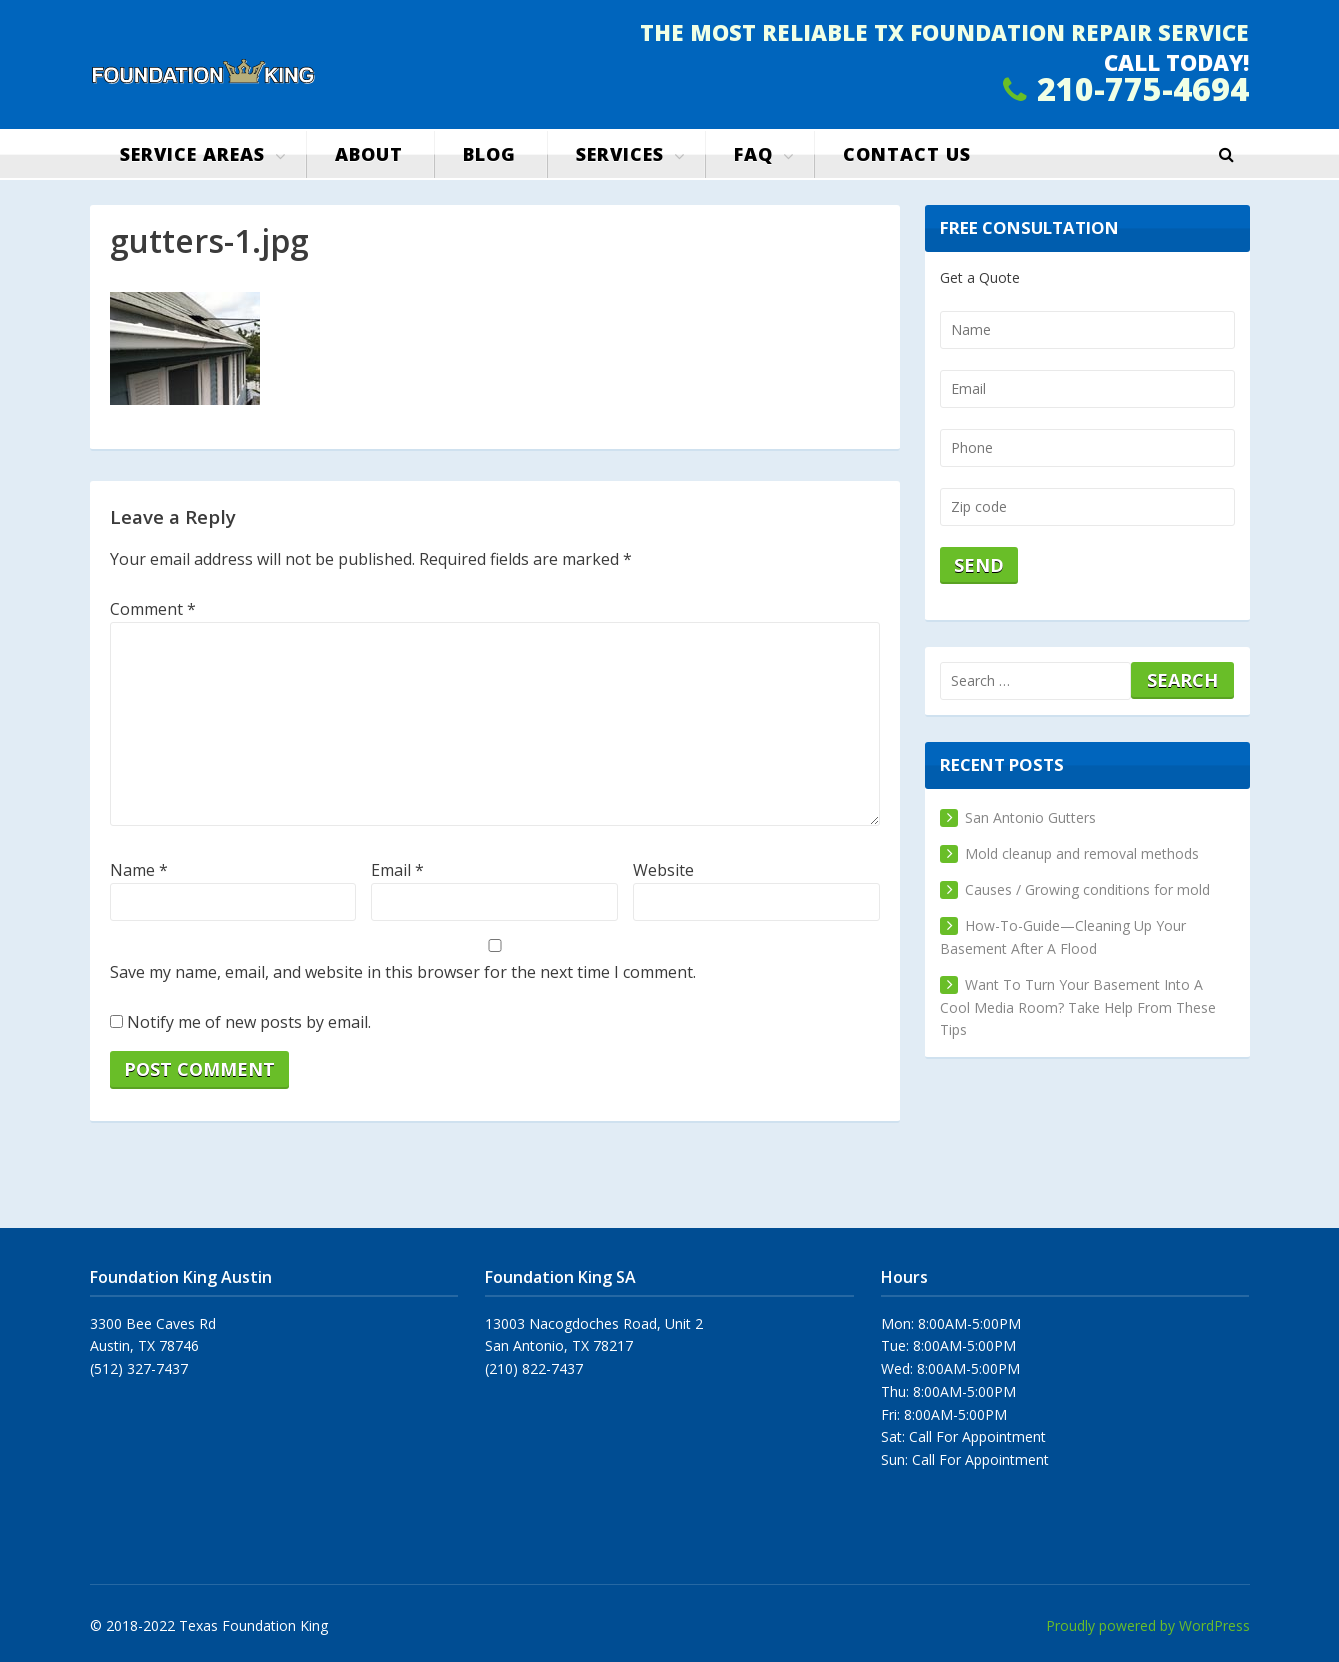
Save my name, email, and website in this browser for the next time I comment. (403, 972)
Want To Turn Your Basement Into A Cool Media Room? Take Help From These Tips (1078, 1007)
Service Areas (192, 154)
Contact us (907, 154)
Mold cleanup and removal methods (1082, 853)
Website (663, 870)
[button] (1227, 154)
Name (139, 870)
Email (397, 870)
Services (620, 154)
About (369, 154)
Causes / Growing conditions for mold (1087, 889)
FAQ (753, 154)
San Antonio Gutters (1030, 817)
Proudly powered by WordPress (1148, 1625)
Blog (489, 154)
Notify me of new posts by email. (249, 1022)
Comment (153, 609)
